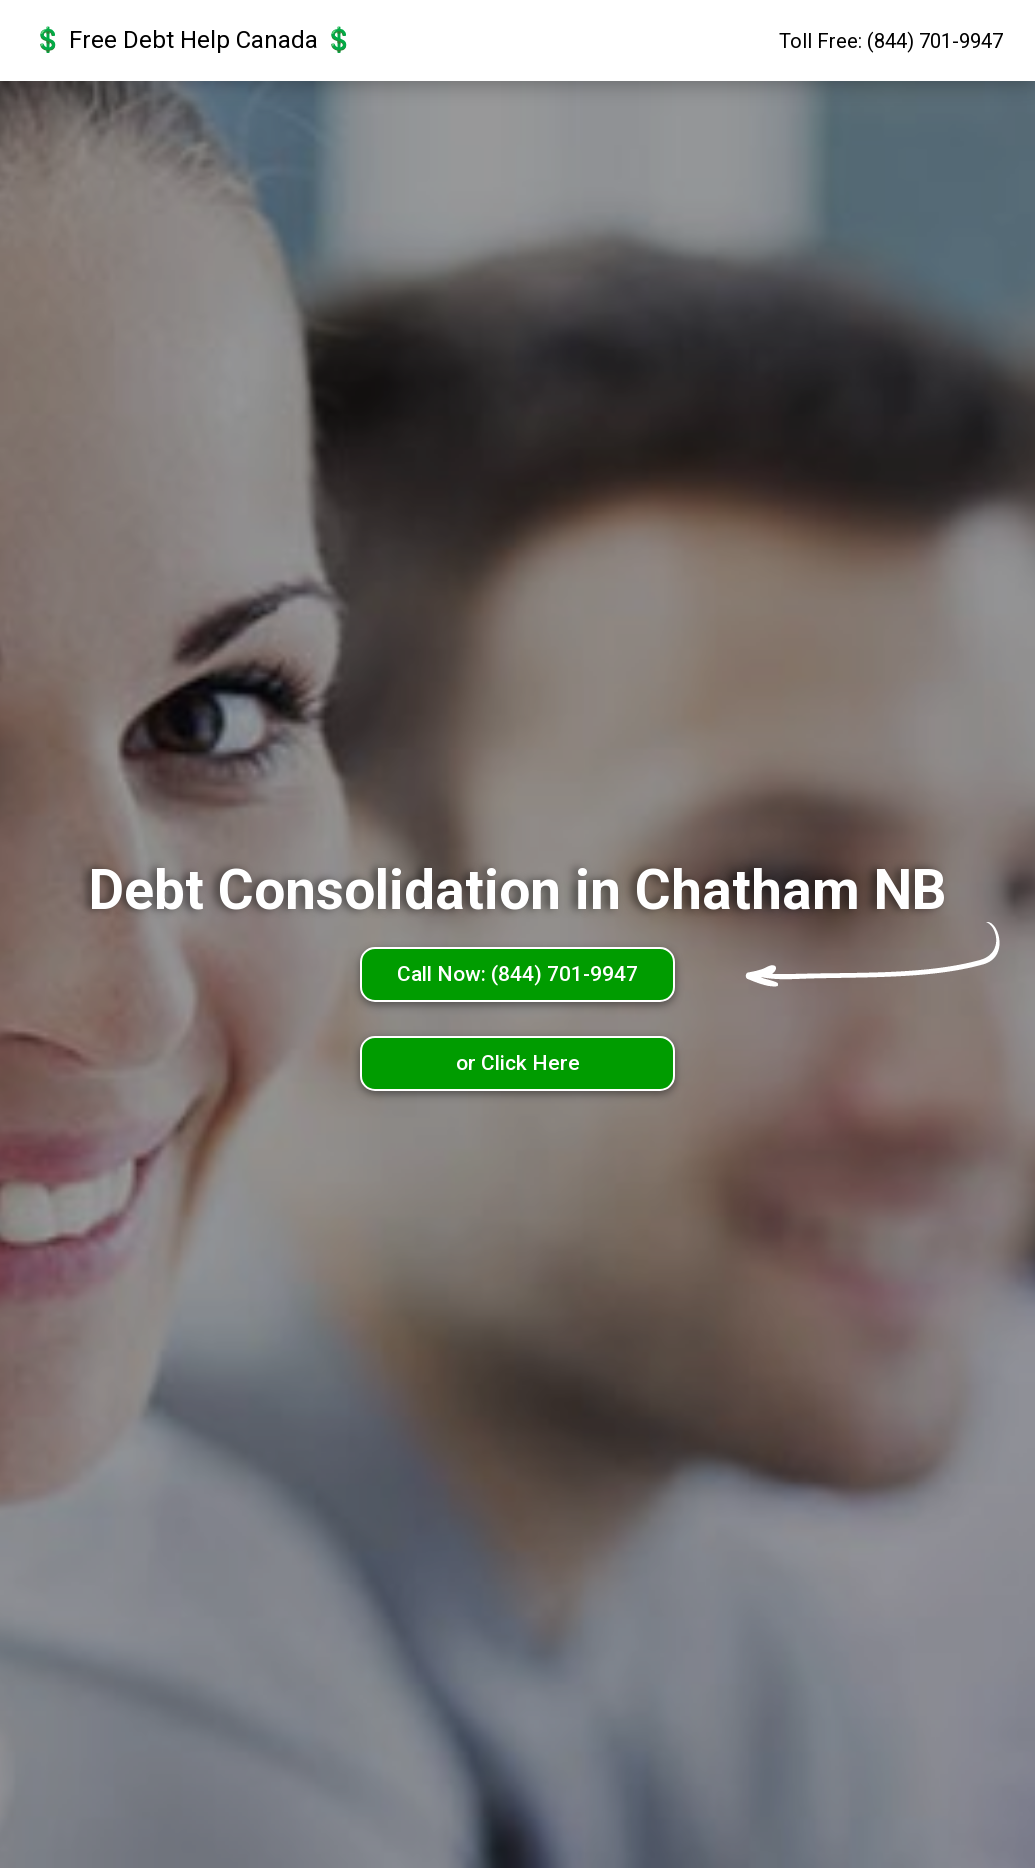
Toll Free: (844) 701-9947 (891, 41)
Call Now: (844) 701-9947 (517, 974)
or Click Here (518, 1063)
